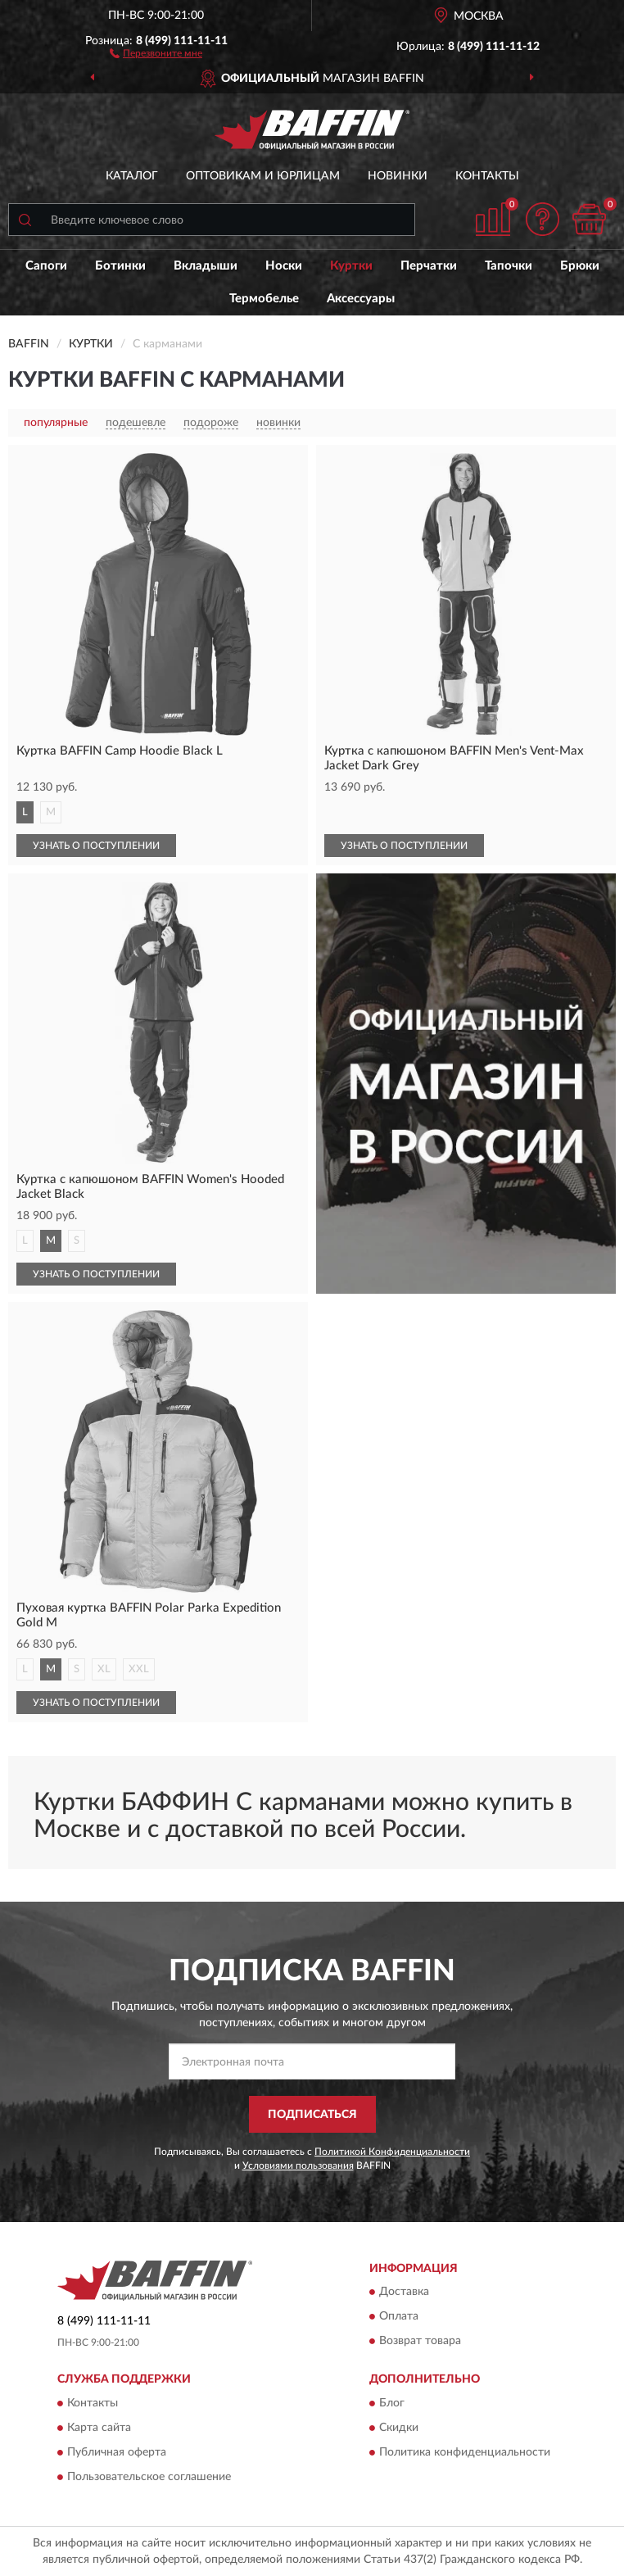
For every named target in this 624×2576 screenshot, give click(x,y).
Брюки (579, 266)
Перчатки (428, 266)
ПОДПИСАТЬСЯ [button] (312, 2114)
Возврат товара (420, 2341)
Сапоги (46, 266)
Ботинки (120, 266)
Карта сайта (99, 2427)
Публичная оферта (116, 2452)
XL (104, 1669)
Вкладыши (205, 266)
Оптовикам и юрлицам (263, 176)
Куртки (351, 266)
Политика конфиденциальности (464, 2452)
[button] (156, 52)
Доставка (404, 2292)
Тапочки (508, 266)
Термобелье (264, 299)
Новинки (397, 176)
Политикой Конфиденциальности (392, 2151)
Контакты (487, 176)
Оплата (398, 2317)
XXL (139, 1669)
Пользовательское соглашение (149, 2477)
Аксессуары (361, 299)
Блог (392, 2403)
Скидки (398, 2427)
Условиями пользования (298, 2165)
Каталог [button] (132, 176)
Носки (283, 266)
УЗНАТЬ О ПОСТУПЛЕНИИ (96, 845)
